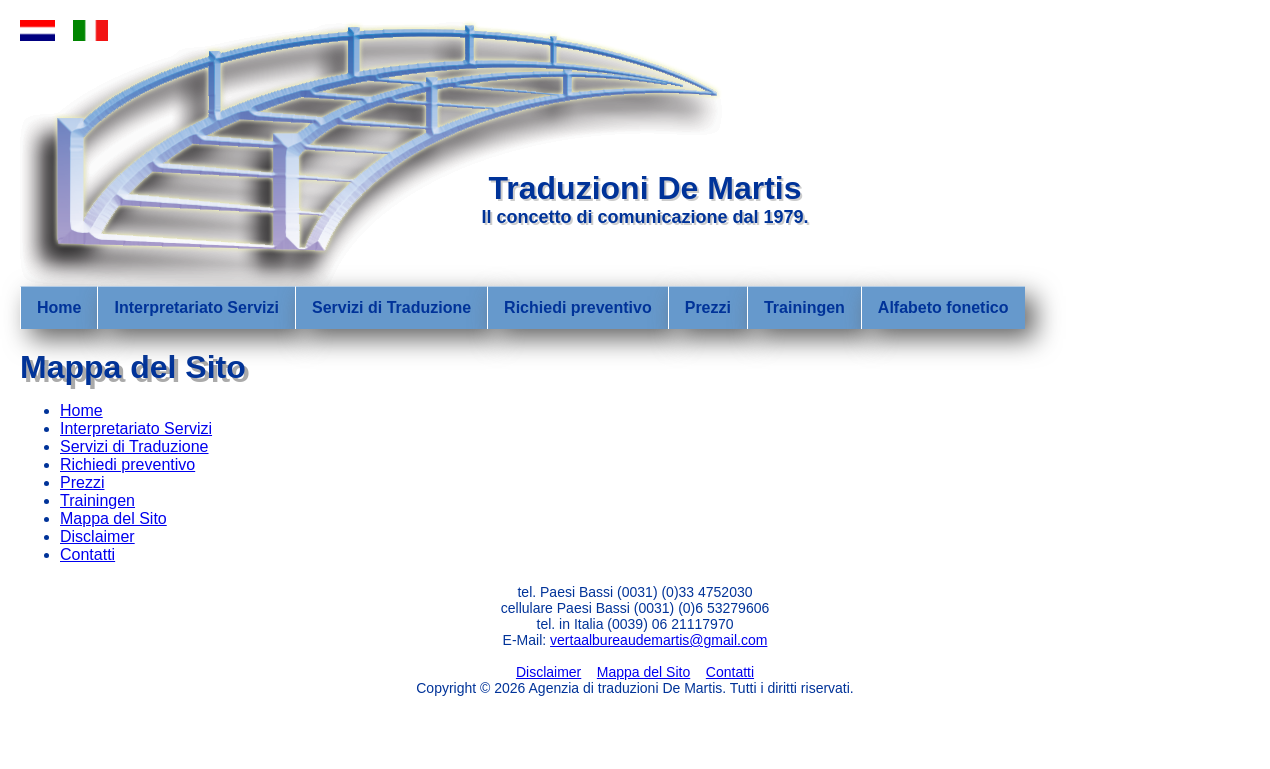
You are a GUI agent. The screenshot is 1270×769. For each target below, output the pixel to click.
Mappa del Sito (113, 518)
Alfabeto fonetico (943, 307)
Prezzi (708, 307)
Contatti (87, 554)
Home (59, 307)
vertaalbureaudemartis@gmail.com (658, 640)
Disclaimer (97, 536)
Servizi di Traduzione (391, 307)
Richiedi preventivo (578, 307)
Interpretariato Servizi (196, 307)
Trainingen (804, 307)
